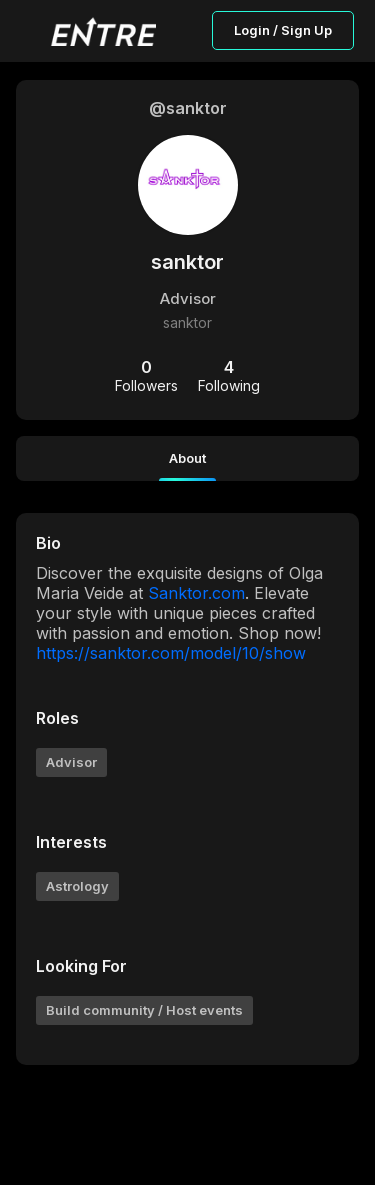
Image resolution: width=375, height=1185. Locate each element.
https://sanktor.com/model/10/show (171, 653)
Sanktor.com (196, 593)
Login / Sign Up (283, 30)
